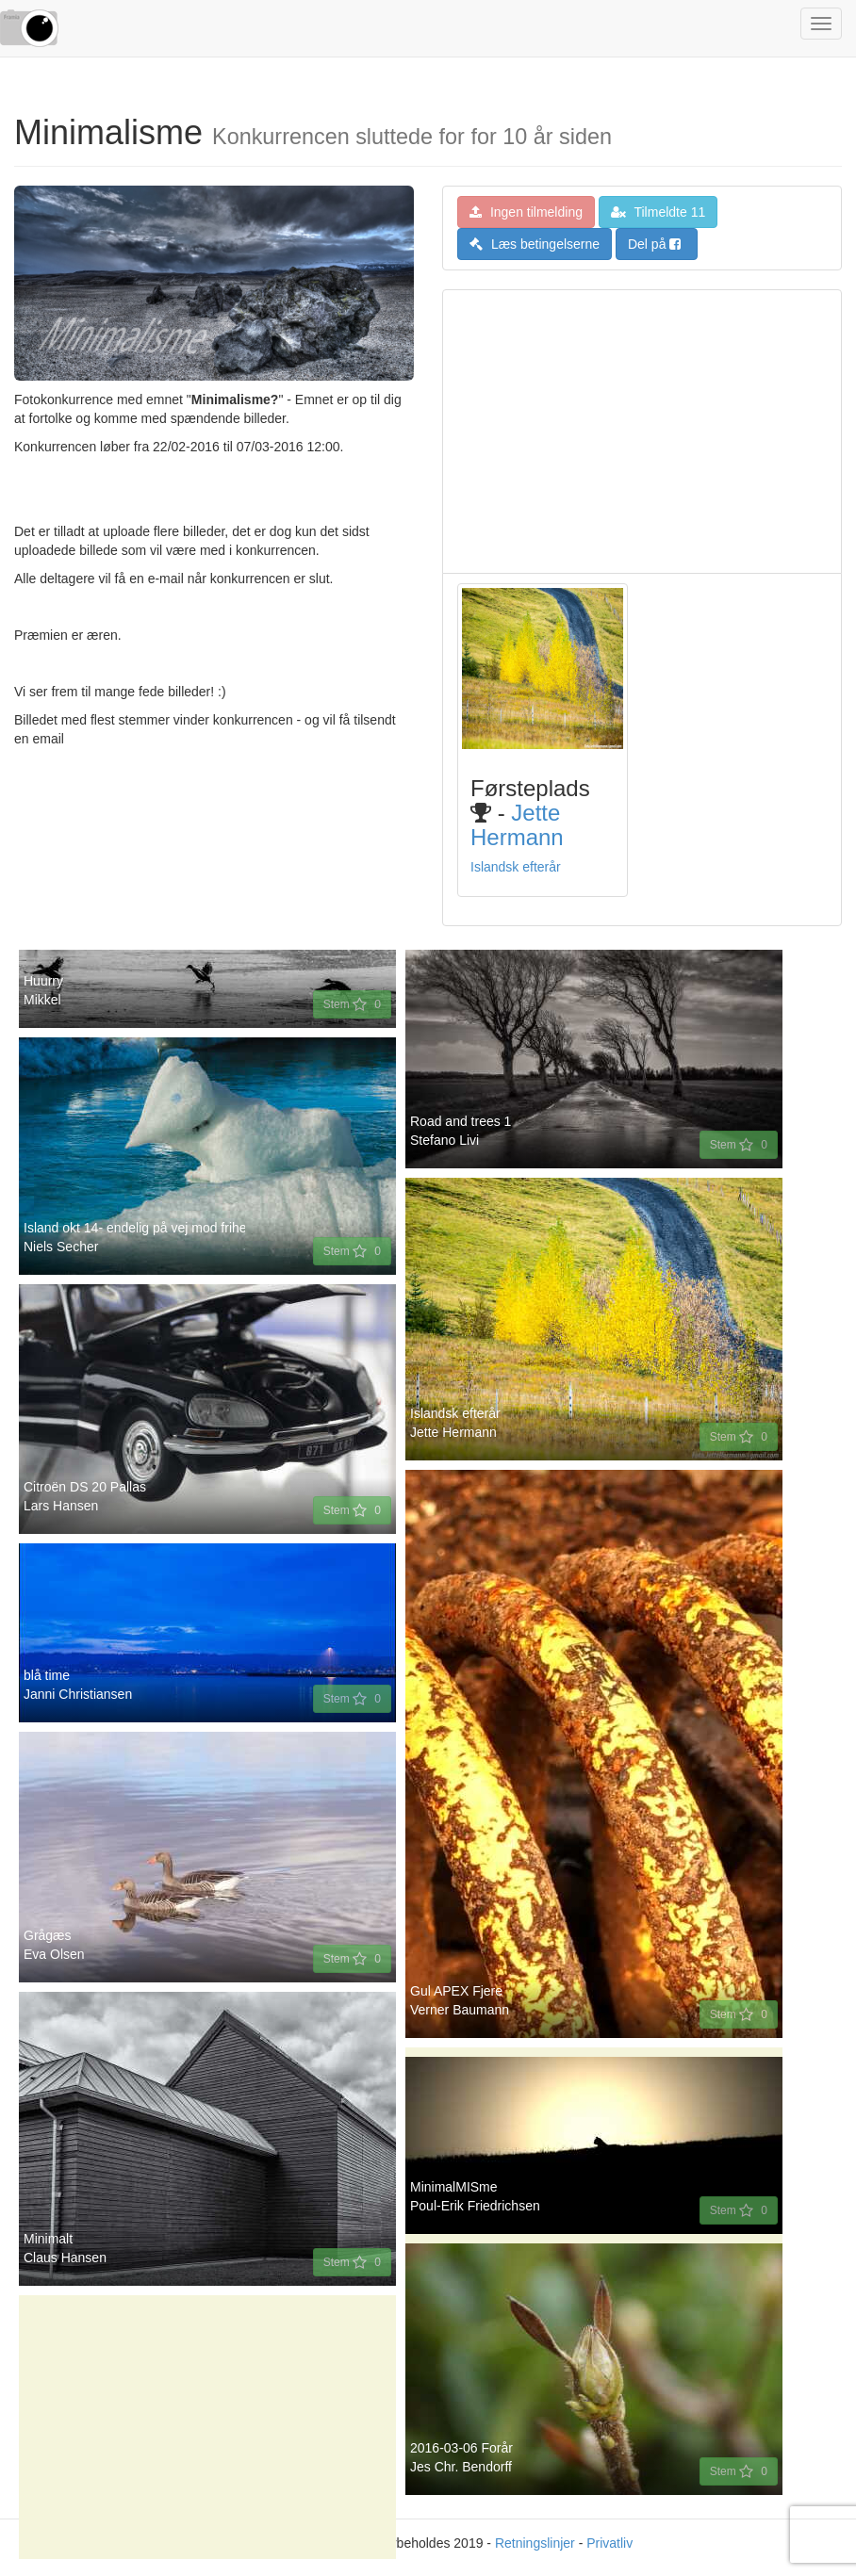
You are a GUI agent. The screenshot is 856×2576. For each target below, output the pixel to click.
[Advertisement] (642, 431)
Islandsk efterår (515, 866)
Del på (654, 244)
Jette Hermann (517, 825)
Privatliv (609, 2543)
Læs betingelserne (534, 244)
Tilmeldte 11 (658, 212)
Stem (352, 1004)
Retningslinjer (535, 2543)
